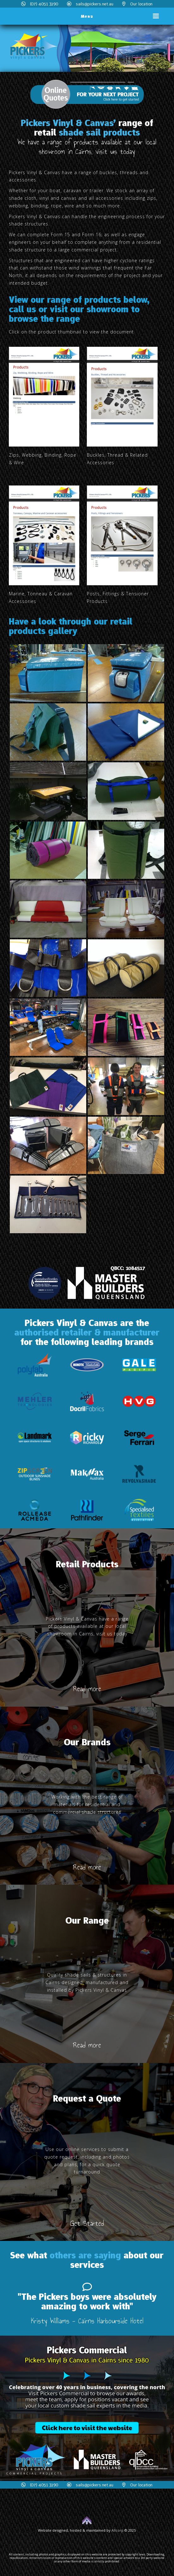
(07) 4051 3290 (39, 4)
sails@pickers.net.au (90, 4)
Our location (137, 4)
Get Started (87, 2223)
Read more (87, 1688)
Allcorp (117, 2530)
